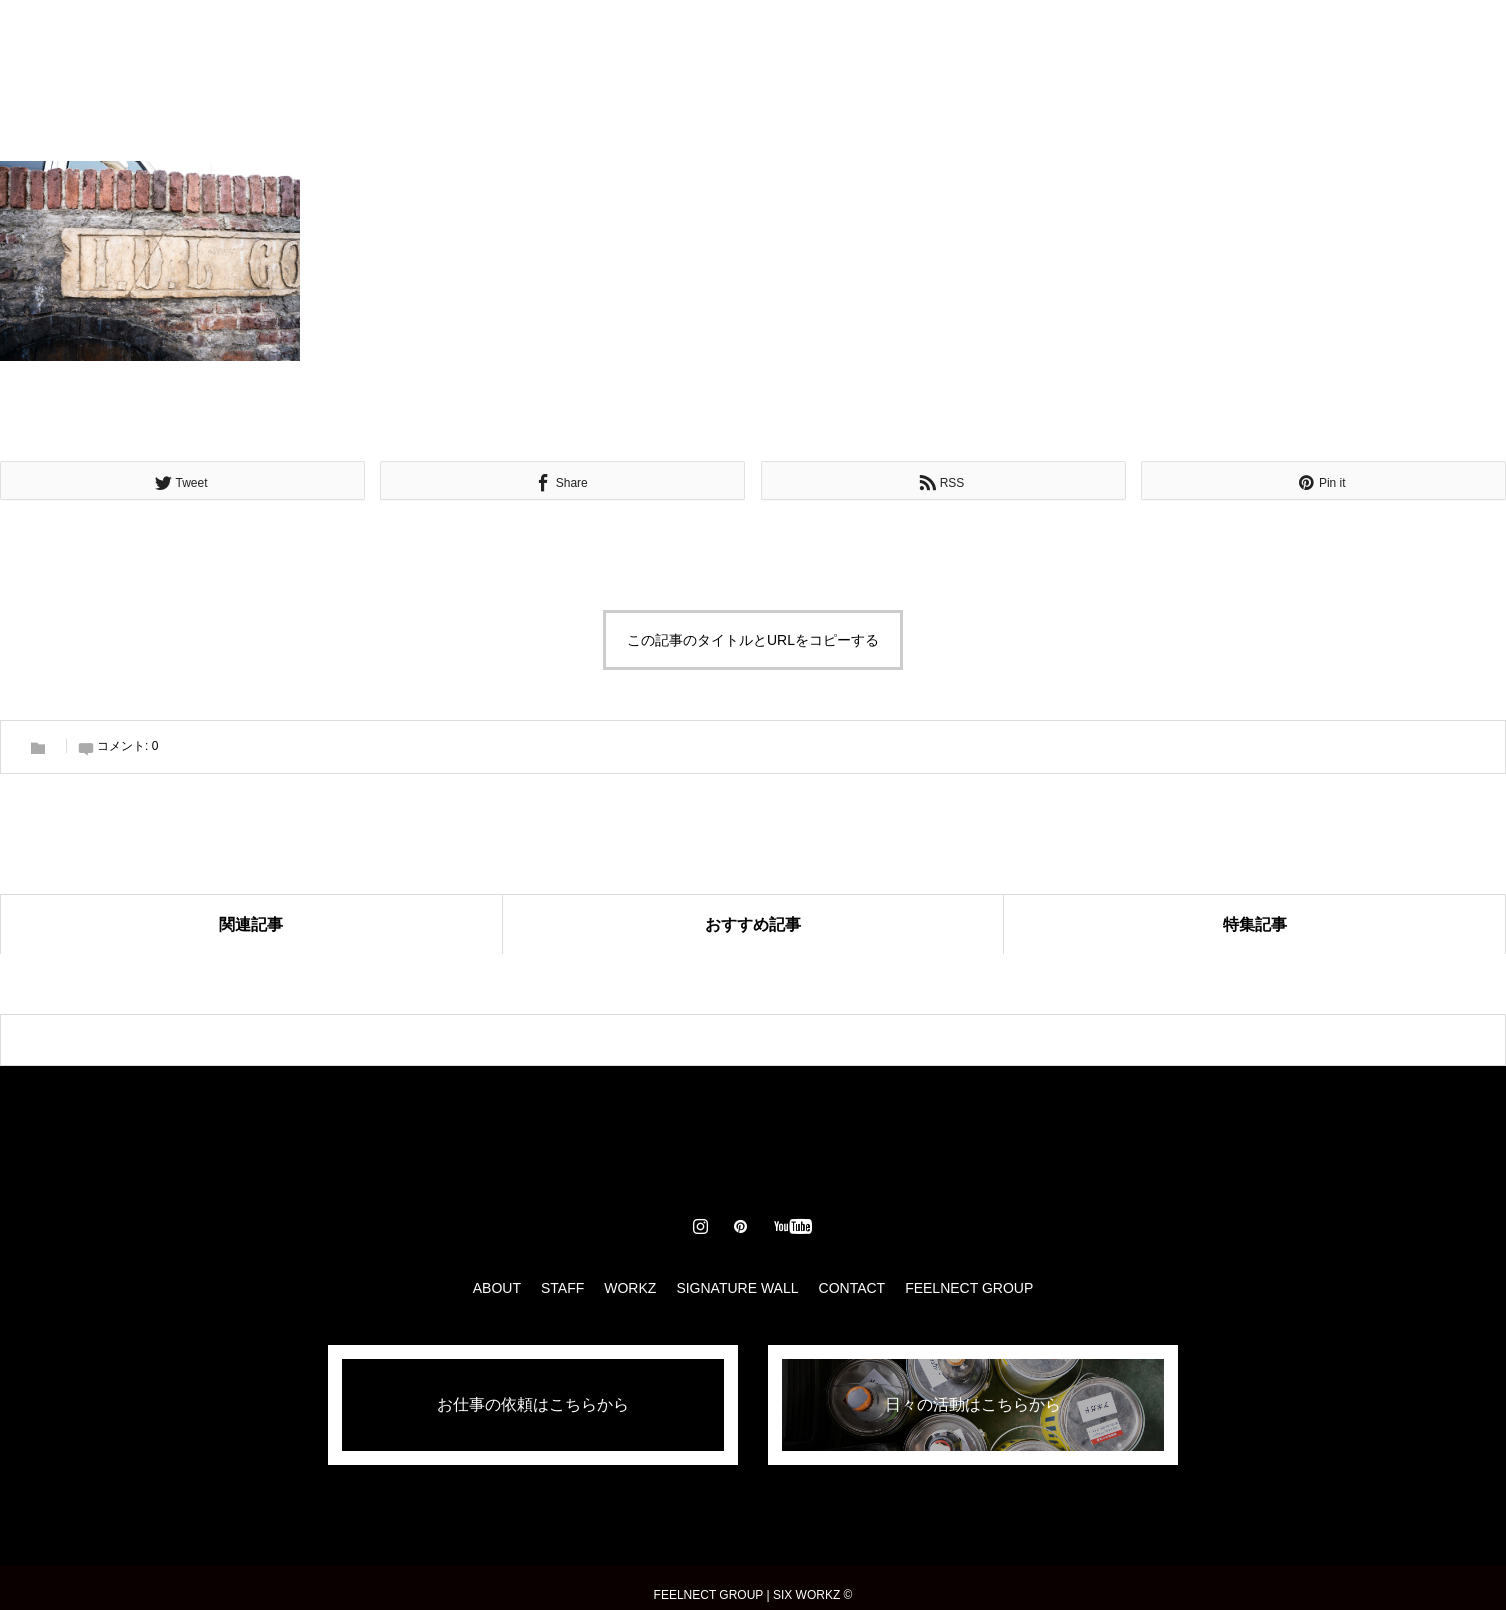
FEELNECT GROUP (969, 1288)
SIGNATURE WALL (831, 40)
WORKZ (704, 40)
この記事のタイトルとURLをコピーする (753, 640)
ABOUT (531, 40)
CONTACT (966, 40)
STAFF (616, 40)
